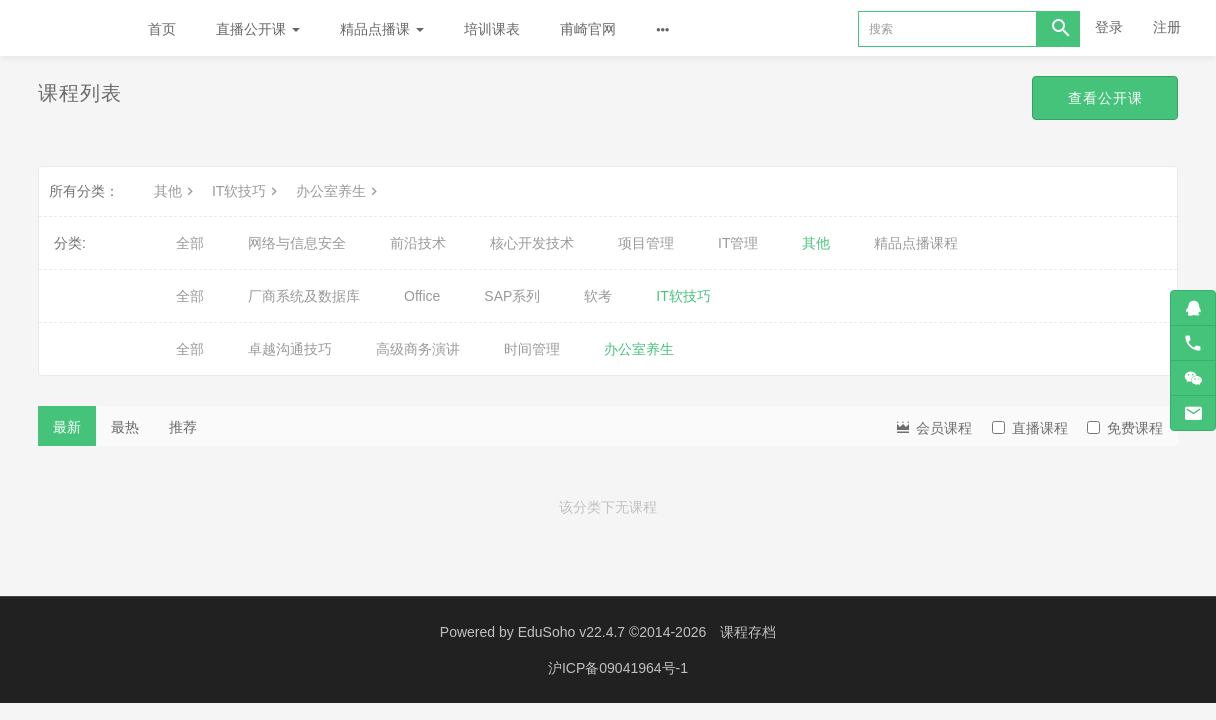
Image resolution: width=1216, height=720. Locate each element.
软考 (598, 296)
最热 (125, 427)
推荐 (183, 427)
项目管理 (646, 243)
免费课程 (1125, 428)
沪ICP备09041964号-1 (618, 667)
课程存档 (748, 632)
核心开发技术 (532, 243)
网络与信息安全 (297, 243)
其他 (176, 191)
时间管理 (532, 349)
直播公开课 (258, 29)
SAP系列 (512, 296)
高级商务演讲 (418, 349)
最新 (67, 427)
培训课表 (492, 29)
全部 (190, 243)
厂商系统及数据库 (304, 296)
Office (422, 296)
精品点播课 (382, 29)
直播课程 (1030, 428)
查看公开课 (1104, 98)
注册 (1167, 27)
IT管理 (738, 243)
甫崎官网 (588, 29)
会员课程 (933, 426)
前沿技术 (418, 243)
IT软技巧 (247, 191)
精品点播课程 (916, 243)
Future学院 (64, 28)
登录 (1109, 27)
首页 (162, 29)
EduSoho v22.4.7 (571, 632)
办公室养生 (339, 191)
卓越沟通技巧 (290, 349)
